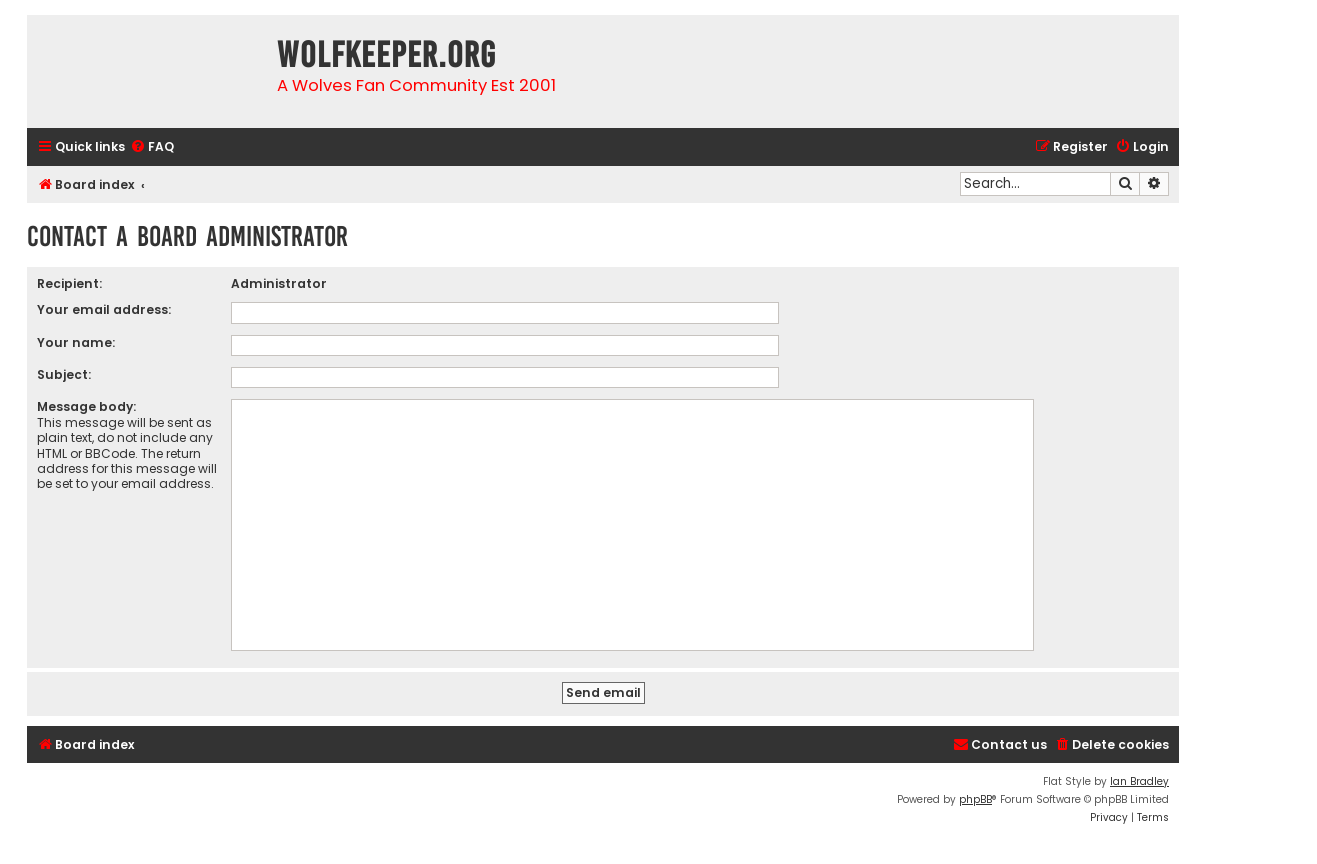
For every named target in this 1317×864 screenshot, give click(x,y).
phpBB (975, 799)
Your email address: (104, 309)
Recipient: (69, 283)
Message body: (86, 406)
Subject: (64, 374)
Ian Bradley (1139, 781)
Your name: (76, 342)
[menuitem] (152, 147)
